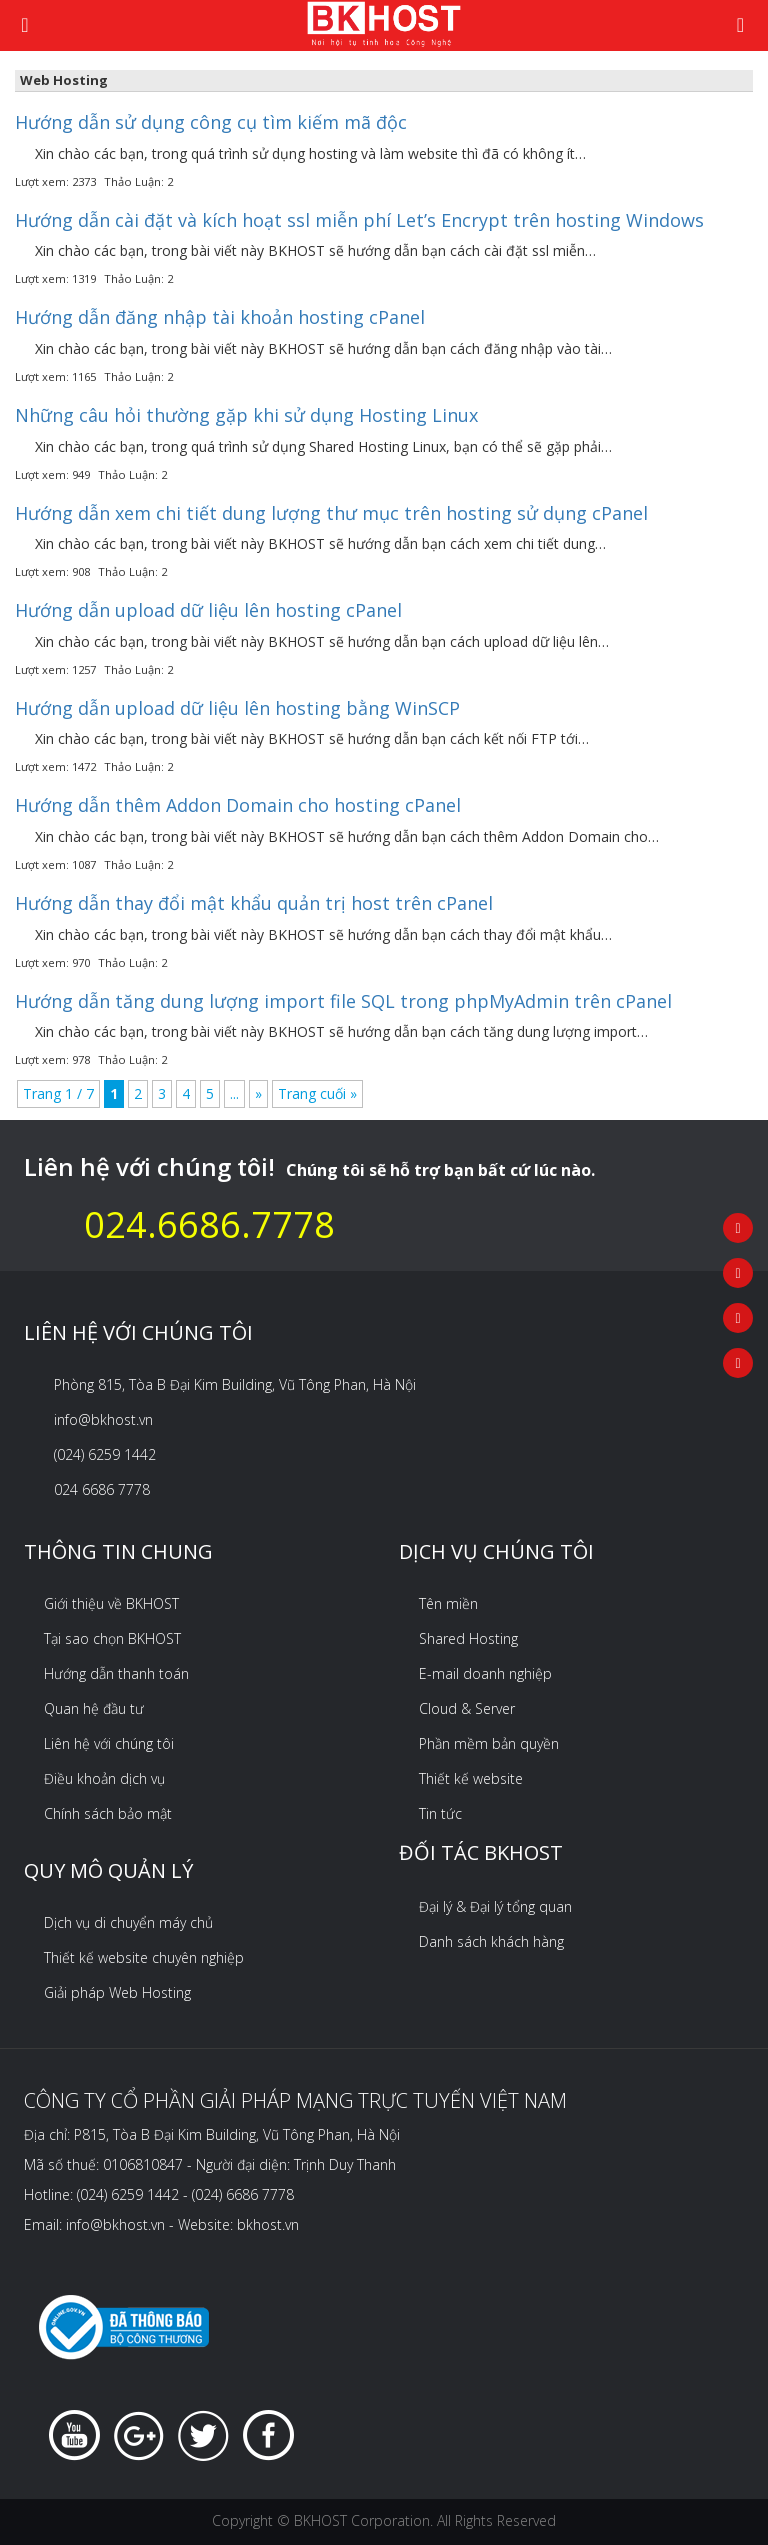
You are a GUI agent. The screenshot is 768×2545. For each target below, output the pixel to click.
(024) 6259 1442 (105, 1454)
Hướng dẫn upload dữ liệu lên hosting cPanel (208, 610)
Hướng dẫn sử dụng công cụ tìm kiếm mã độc (211, 122)
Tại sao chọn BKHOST (112, 1638)
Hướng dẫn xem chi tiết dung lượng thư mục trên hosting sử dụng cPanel (331, 513)
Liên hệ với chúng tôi (109, 1743)
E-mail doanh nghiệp (485, 1673)
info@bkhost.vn (103, 1419)
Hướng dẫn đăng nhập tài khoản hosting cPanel (220, 317)
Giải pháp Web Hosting (117, 1992)
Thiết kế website (471, 1778)
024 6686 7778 (102, 1489)
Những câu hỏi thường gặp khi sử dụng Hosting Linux (246, 415)
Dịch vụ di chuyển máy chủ (128, 1922)
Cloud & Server (467, 1708)
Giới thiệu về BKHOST (111, 1603)
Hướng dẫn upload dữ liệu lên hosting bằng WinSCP (237, 708)
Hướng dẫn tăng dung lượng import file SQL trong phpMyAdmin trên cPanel (343, 1001)
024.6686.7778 (209, 1224)
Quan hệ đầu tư (94, 1708)
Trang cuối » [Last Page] (317, 1093)
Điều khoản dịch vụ (104, 1778)
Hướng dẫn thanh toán (116, 1673)
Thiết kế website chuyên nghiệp (144, 1957)
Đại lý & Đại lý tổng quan (495, 1906)
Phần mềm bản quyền (489, 1743)
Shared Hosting (468, 1638)
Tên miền (448, 1603)
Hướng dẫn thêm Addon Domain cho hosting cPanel (238, 805)
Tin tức (440, 1813)
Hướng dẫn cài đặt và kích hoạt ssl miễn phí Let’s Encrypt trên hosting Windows (359, 220)
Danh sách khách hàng (491, 1941)
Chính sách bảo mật (108, 1813)
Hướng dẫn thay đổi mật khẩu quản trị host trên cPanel (254, 903)
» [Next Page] (258, 1093)
